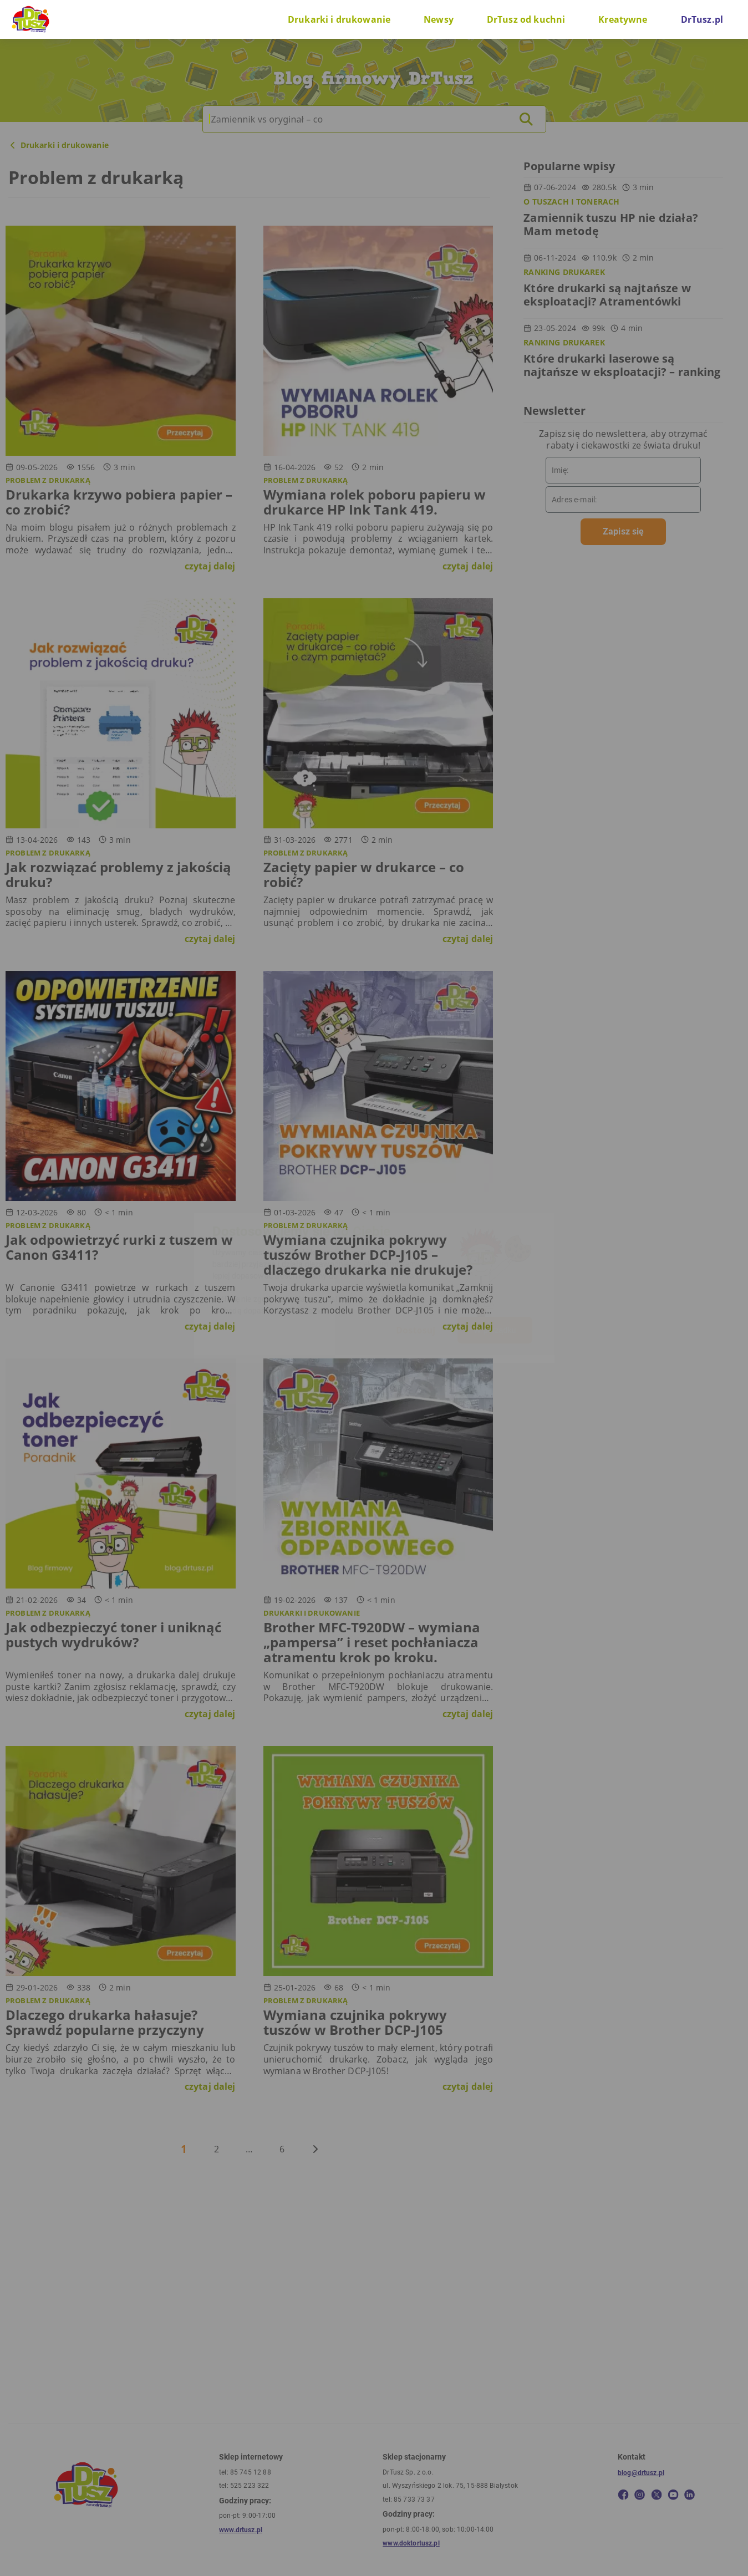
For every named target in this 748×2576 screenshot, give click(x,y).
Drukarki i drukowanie (339, 19)
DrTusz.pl (702, 19)
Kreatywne (622, 19)
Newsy (439, 19)
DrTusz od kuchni (526, 19)
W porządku (495, 1330)
